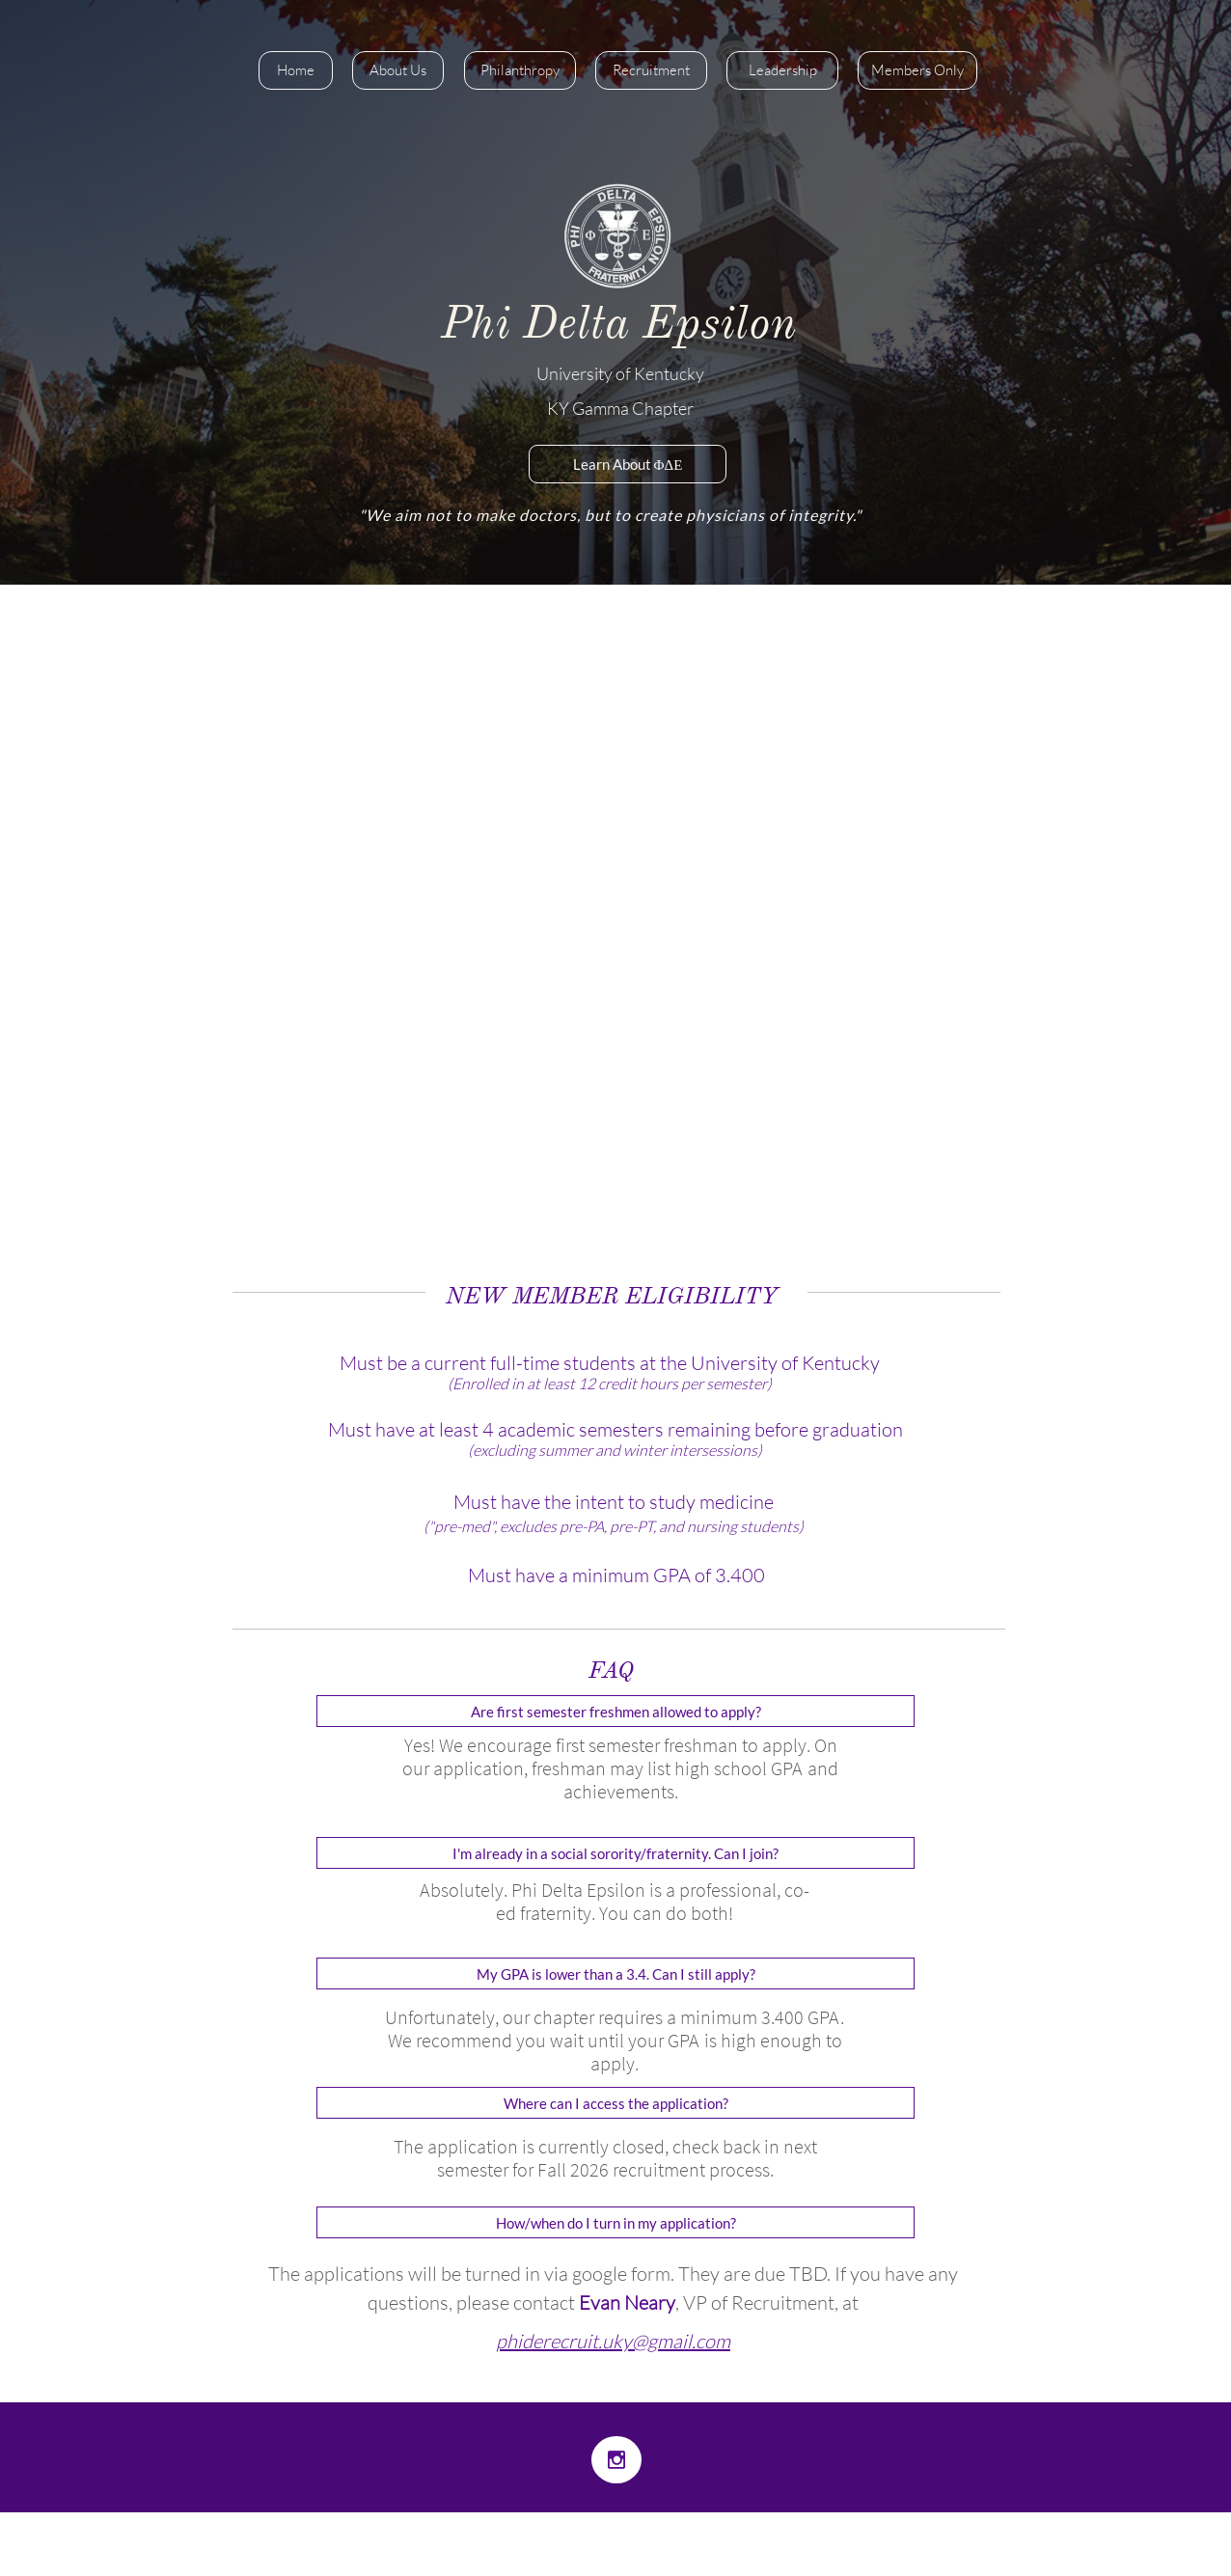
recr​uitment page (430, 903)
